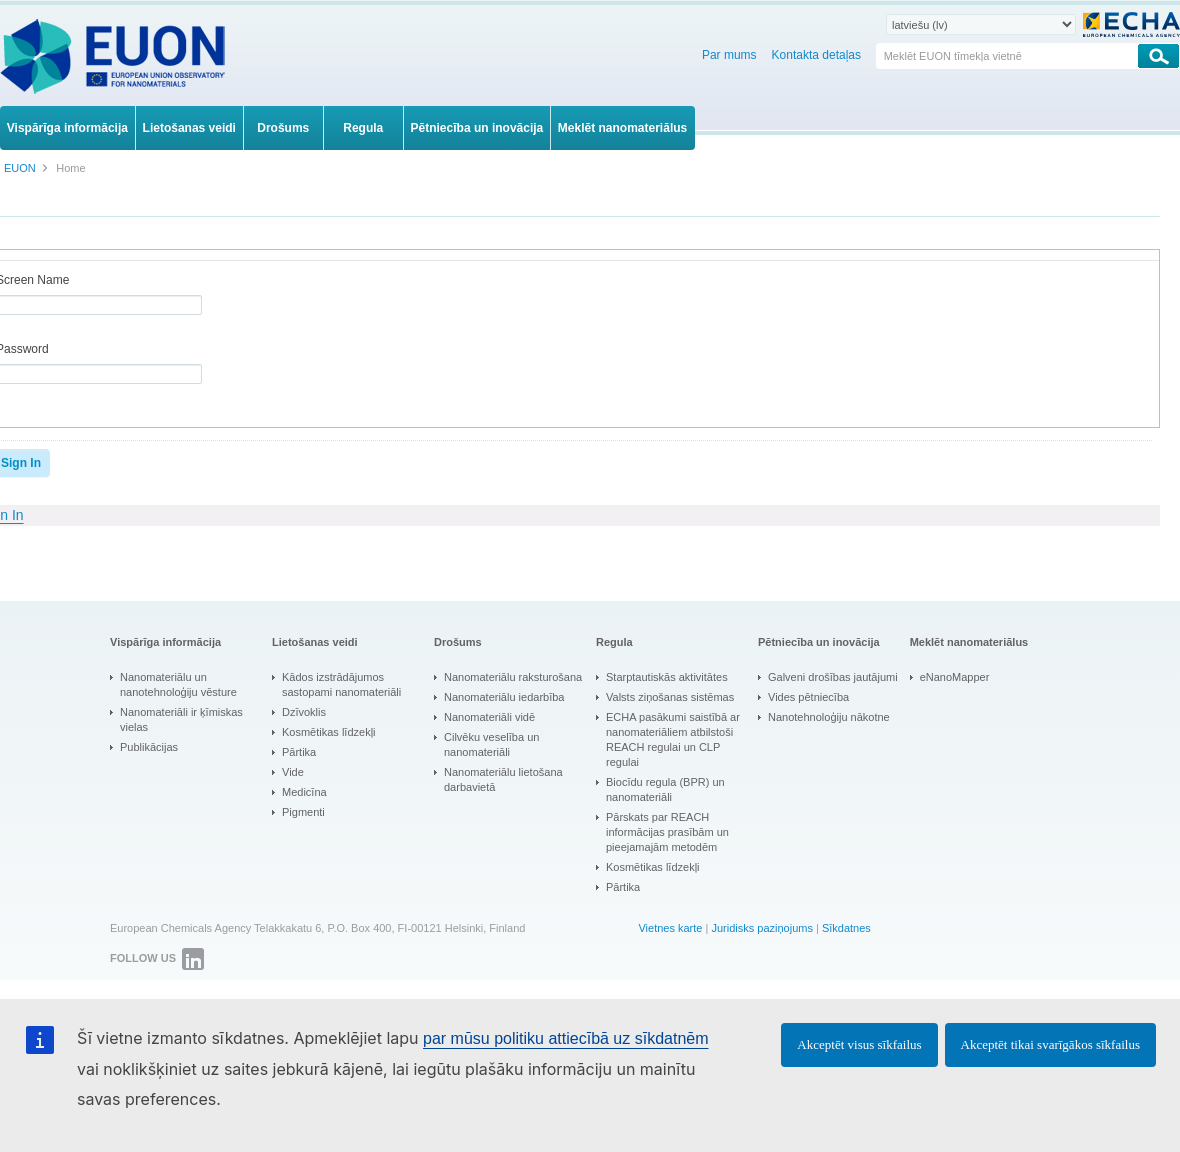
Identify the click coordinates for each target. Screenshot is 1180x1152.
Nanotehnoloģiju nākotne (829, 717)
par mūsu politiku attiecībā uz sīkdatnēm (565, 1038)
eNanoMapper (955, 677)
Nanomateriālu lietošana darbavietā (503, 779)
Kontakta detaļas (816, 55)
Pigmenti (303, 812)
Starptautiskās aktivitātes (667, 677)
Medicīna (304, 792)
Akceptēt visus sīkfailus (859, 1044)
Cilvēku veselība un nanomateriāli (491, 744)
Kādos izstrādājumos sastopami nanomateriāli (341, 684)
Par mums (729, 55)
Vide (293, 772)
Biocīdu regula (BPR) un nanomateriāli (665, 789)
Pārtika (299, 752)
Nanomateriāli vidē (489, 717)
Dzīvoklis (304, 712)
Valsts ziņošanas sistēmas (670, 697)
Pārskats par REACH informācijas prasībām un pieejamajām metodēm (667, 832)
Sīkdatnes (846, 928)
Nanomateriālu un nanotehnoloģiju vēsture (178, 684)
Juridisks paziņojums (761, 928)
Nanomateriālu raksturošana (513, 677)
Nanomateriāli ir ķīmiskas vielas (181, 719)
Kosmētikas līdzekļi (329, 732)
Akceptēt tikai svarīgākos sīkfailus (1050, 1044)
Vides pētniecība (808, 697)
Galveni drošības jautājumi (833, 677)
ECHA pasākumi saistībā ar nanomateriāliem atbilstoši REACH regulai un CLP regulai (673, 739)
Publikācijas (149, 747)
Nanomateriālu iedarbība (504, 697)
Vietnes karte (670, 928)
